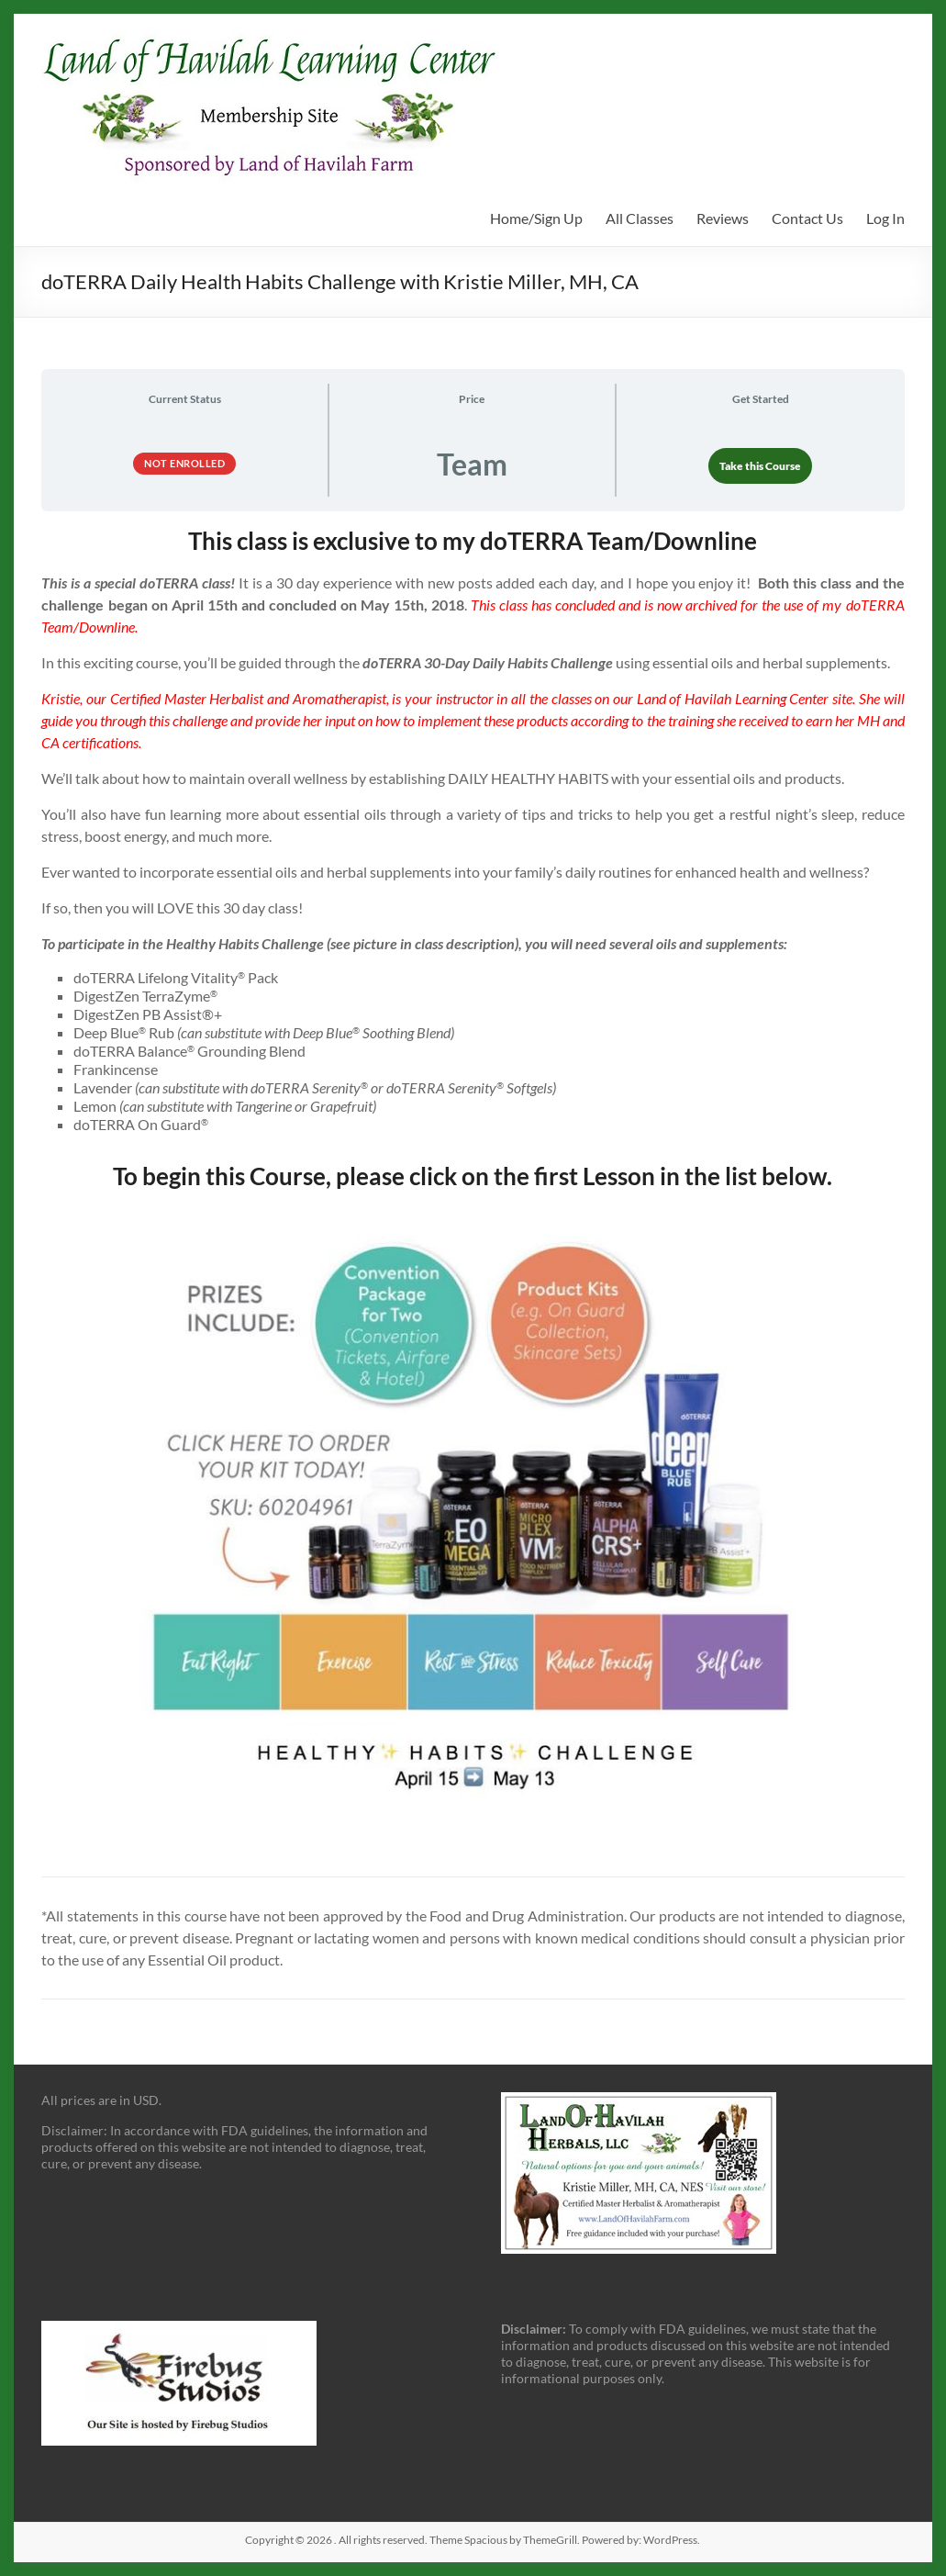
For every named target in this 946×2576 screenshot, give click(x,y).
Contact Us (807, 218)
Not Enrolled (184, 463)
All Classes (639, 218)
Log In (885, 218)
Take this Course (760, 466)
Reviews (722, 218)
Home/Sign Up (536, 218)
